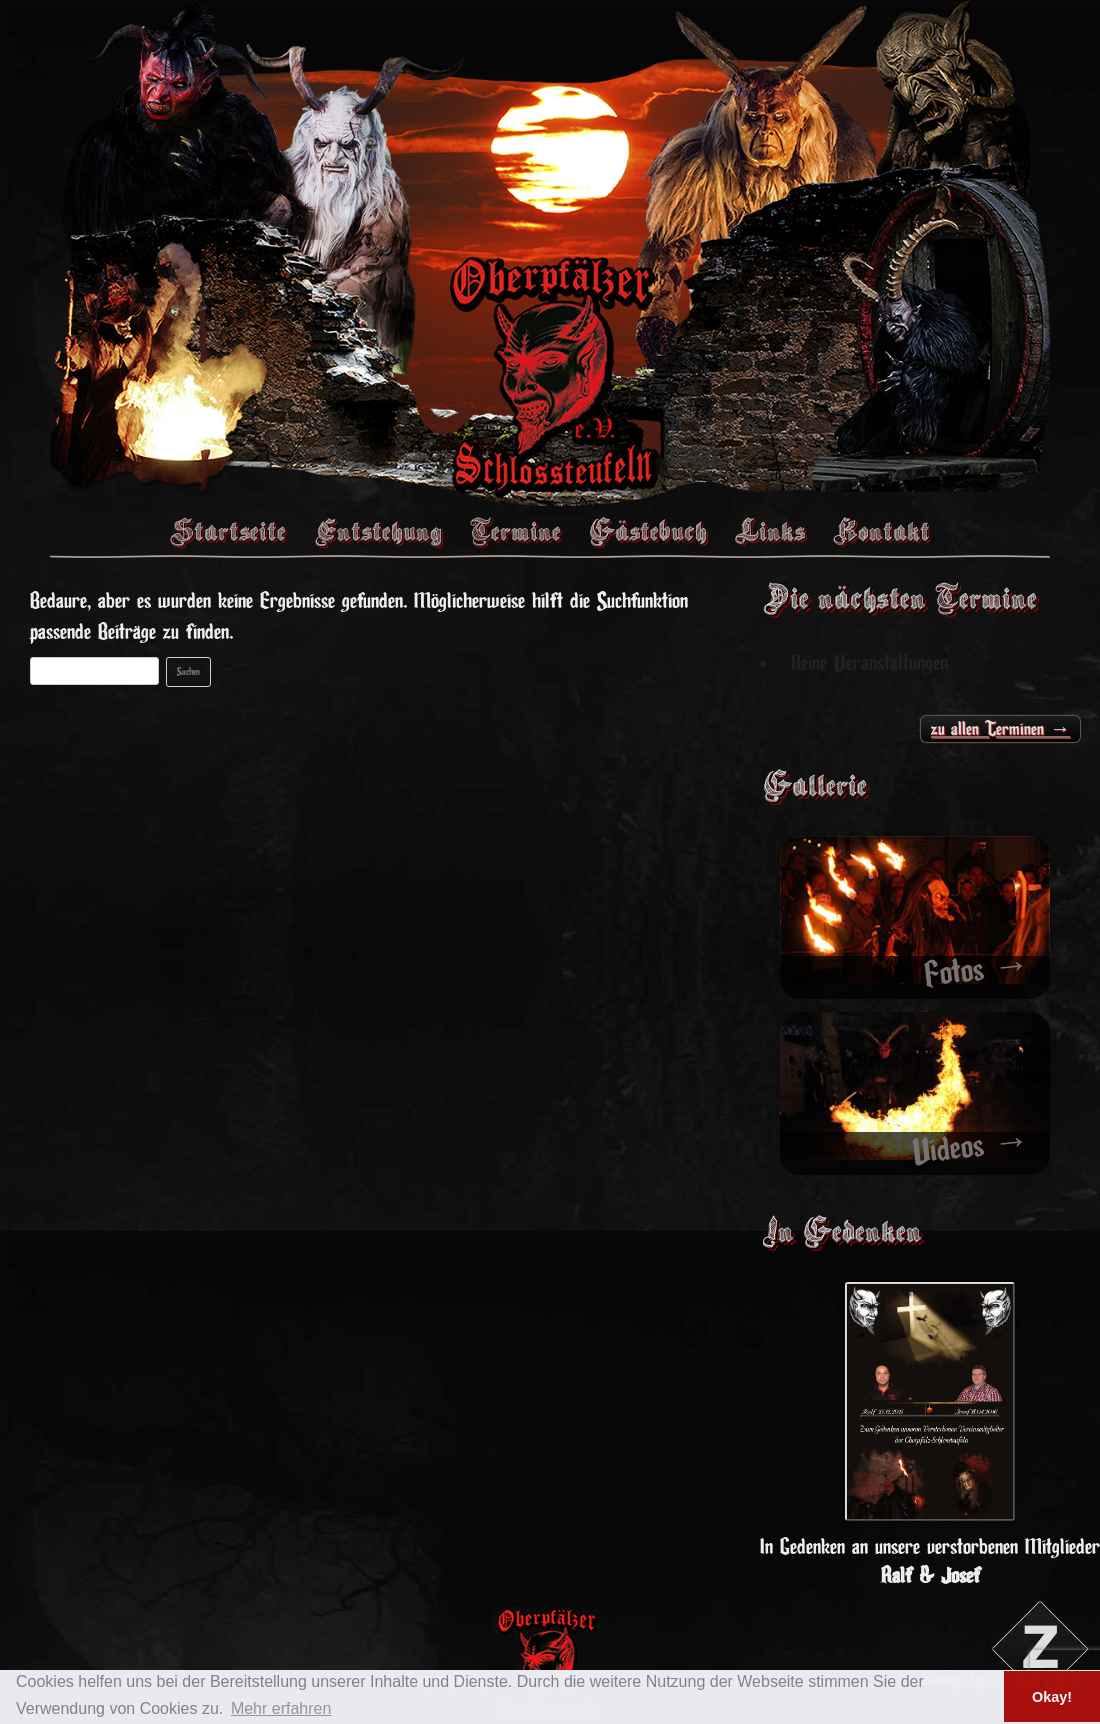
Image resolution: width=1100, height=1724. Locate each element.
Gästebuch (648, 531)
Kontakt (881, 531)
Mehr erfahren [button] (281, 1708)
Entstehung (378, 531)
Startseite (228, 531)
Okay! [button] (1052, 1697)
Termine (515, 531)
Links (770, 531)
